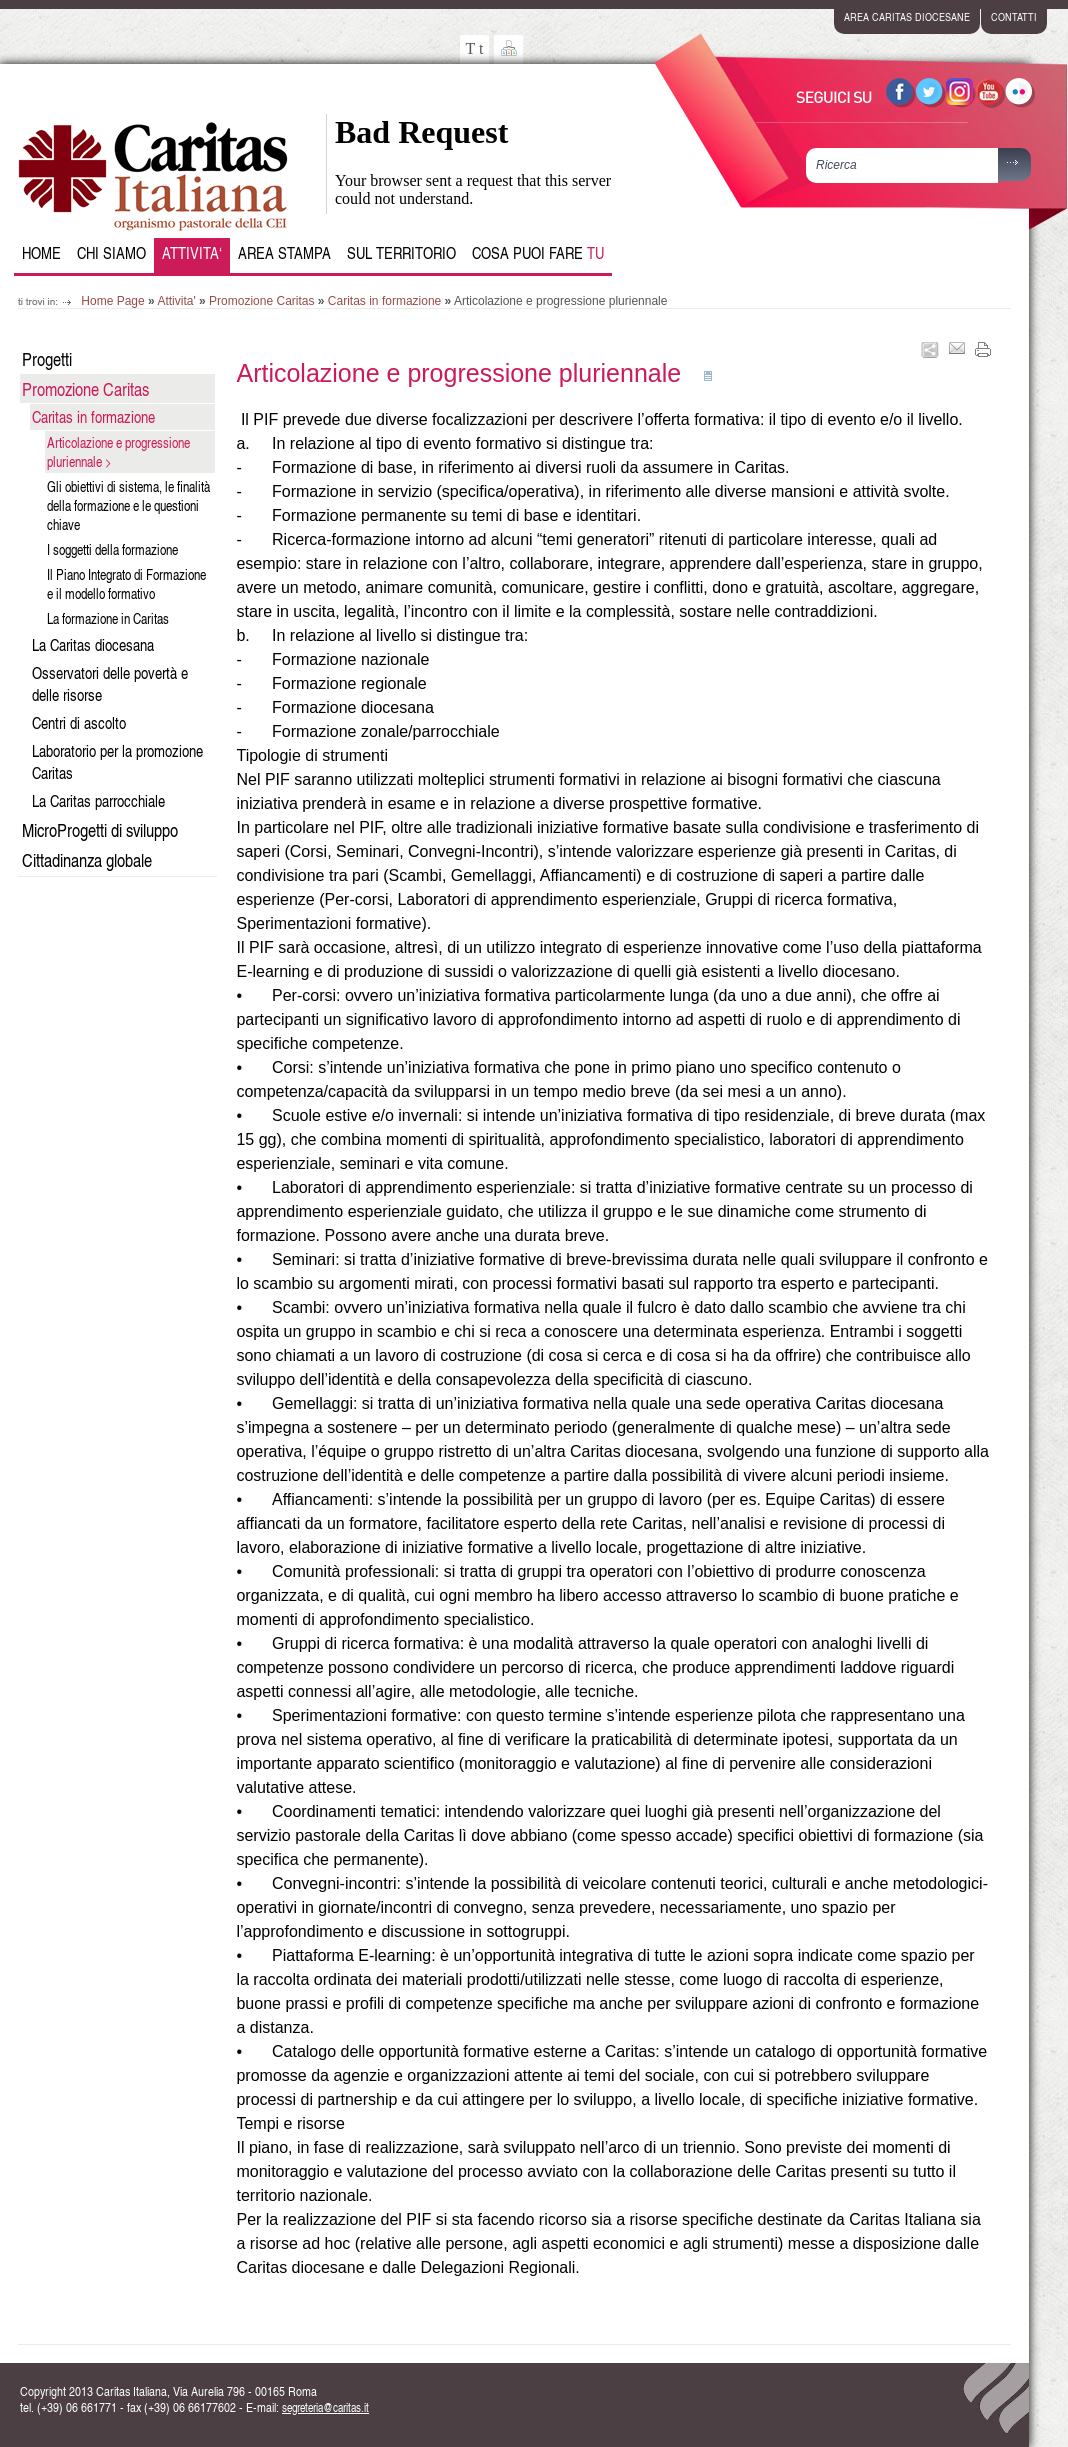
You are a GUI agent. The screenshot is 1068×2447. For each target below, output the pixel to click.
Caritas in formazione (384, 301)
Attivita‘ (192, 253)
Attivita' (176, 301)
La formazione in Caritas (108, 618)
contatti (1014, 16)
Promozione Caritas (261, 301)
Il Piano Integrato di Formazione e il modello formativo (126, 584)
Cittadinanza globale (87, 859)
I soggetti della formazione (112, 549)
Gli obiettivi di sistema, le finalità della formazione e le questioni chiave (128, 505)
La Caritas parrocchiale (98, 801)
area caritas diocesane (907, 16)
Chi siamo (111, 253)
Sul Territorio (401, 253)
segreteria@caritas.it (325, 2407)
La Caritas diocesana (93, 645)
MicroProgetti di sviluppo (100, 829)
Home (41, 253)
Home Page (112, 301)
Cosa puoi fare (538, 253)
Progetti (47, 358)
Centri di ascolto (79, 723)
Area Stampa (284, 253)
